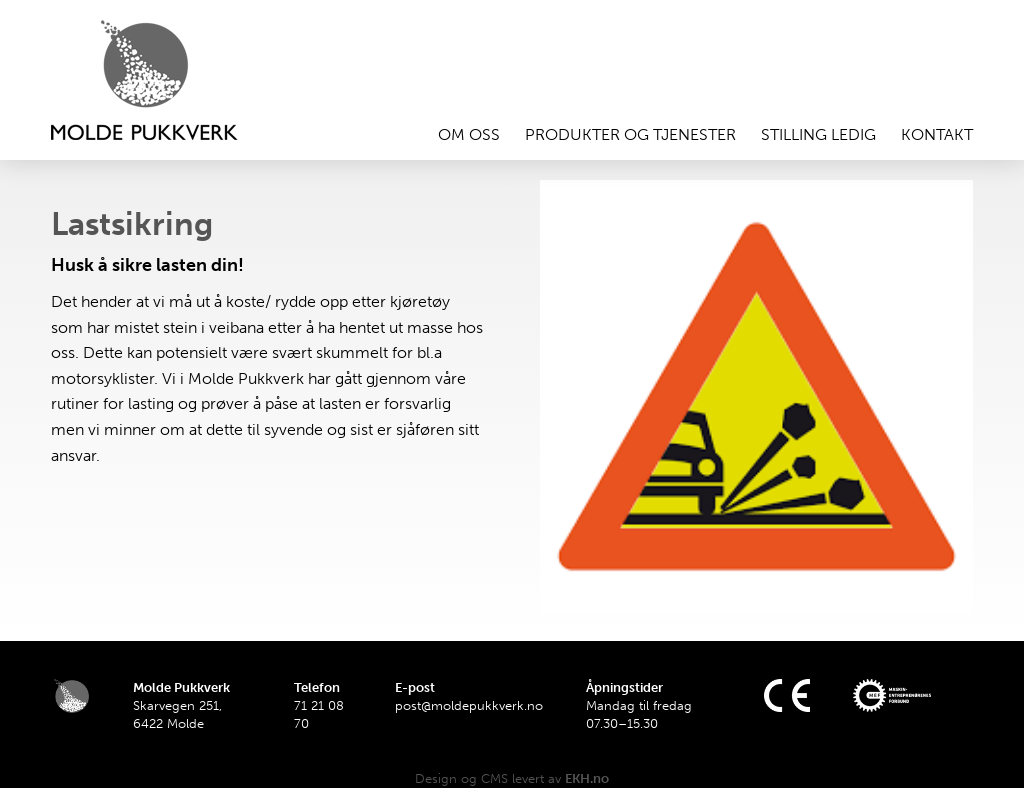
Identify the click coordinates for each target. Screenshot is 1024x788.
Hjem (171, 80)
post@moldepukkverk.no (469, 705)
